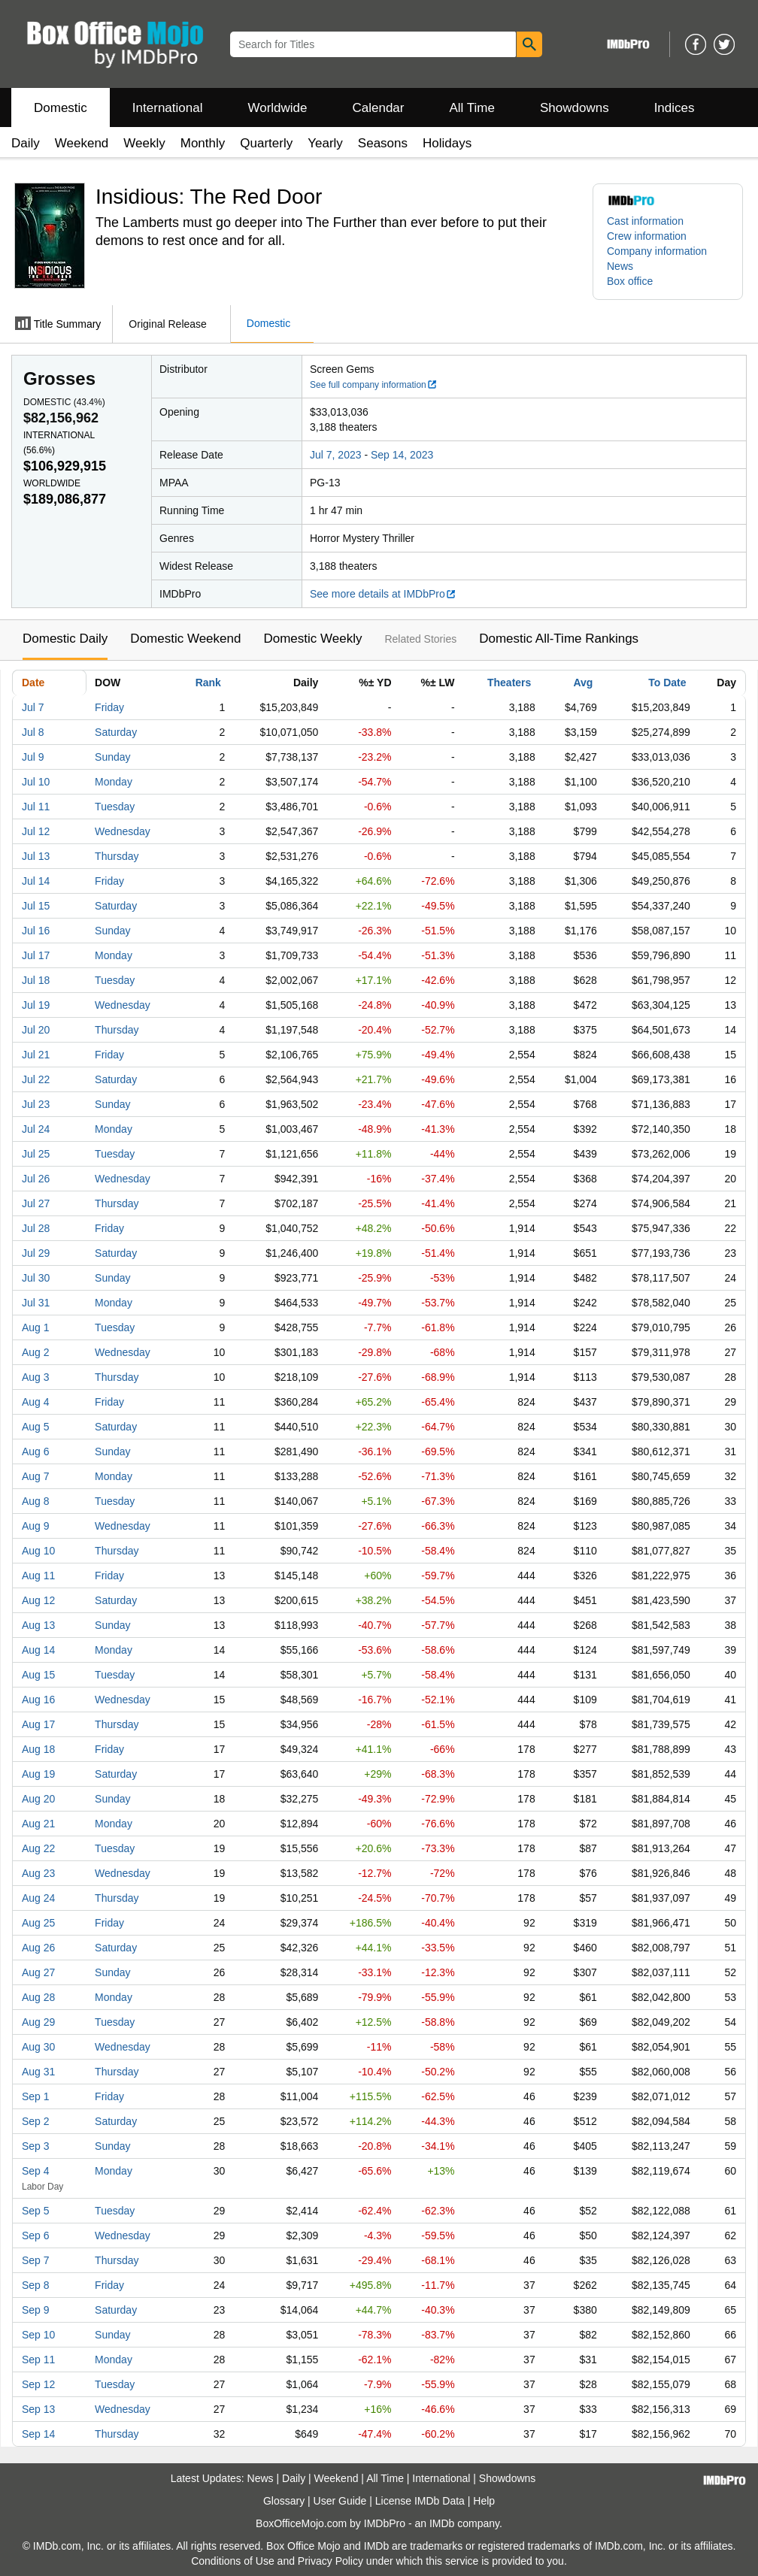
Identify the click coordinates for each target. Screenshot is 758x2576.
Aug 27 (38, 1972)
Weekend (82, 143)
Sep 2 (36, 2121)
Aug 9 (36, 1526)
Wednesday (122, 831)
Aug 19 (38, 1774)
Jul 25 (36, 1154)
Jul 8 (33, 732)
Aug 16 (38, 1700)
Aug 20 (38, 1799)
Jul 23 (36, 1104)
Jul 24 (36, 1129)
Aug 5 (36, 1427)
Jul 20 (36, 1030)
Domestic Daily (65, 638)
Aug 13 (38, 1625)
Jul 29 (36, 1253)
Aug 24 (38, 1898)
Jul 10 (36, 782)
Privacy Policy (330, 2561)
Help (484, 2501)
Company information (657, 251)
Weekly (144, 143)
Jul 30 (36, 1278)
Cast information (645, 221)
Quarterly (266, 143)
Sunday (112, 757)
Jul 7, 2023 (336, 455)
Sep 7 (36, 2260)
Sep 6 (36, 2235)
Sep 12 (38, 2384)
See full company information (374, 385)
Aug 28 (38, 1997)
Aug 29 (38, 2022)
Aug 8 (36, 1501)
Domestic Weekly (312, 638)
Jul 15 (36, 906)
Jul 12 (36, 831)
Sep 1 (36, 2096)
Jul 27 (36, 1203)
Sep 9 (36, 2310)
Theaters (509, 683)
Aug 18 (38, 1749)
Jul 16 (36, 931)
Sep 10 (38, 2335)
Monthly (203, 143)
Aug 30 (38, 2047)
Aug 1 (36, 1327)
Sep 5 (36, 2211)
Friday (109, 707)
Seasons (383, 143)
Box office (630, 281)
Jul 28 (36, 1228)
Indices (674, 108)
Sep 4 (36, 2171)
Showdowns (574, 108)
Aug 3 (36, 1377)
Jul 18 (36, 980)
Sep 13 (38, 2409)
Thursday (116, 856)
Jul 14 (36, 881)
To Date (667, 683)
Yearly (325, 143)
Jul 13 (36, 856)
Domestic (60, 108)
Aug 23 (38, 1873)
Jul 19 (36, 1005)
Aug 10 (38, 1551)
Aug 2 (36, 1352)
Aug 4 (36, 1402)
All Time (472, 108)
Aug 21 (38, 1824)
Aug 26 (38, 1948)
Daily (25, 143)
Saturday (116, 732)
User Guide (340, 2501)
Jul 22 (36, 1079)
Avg (583, 683)
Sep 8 (36, 2285)
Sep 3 (36, 2146)
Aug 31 (38, 2072)
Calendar (379, 108)
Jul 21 (36, 1055)
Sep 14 (38, 2434)
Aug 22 (38, 1848)
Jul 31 (36, 1303)
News (620, 266)
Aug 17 (38, 1724)
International (167, 108)
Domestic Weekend (185, 638)
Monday (113, 782)
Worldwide (277, 108)
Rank (208, 683)
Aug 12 (38, 1600)
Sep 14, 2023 (402, 455)
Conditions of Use (232, 2561)
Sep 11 (38, 2360)
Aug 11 (38, 1576)
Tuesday (115, 807)
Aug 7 (36, 1476)
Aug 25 (38, 1923)
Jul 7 (33, 707)
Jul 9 (33, 757)
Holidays (447, 143)
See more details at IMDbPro (383, 594)
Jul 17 (36, 955)
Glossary (284, 2501)
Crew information (647, 236)
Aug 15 (38, 1675)
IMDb (441, 2523)
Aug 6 (36, 1451)
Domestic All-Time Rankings (558, 638)
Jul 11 (36, 807)
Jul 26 (36, 1179)
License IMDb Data (420, 2501)
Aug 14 (38, 1650)
